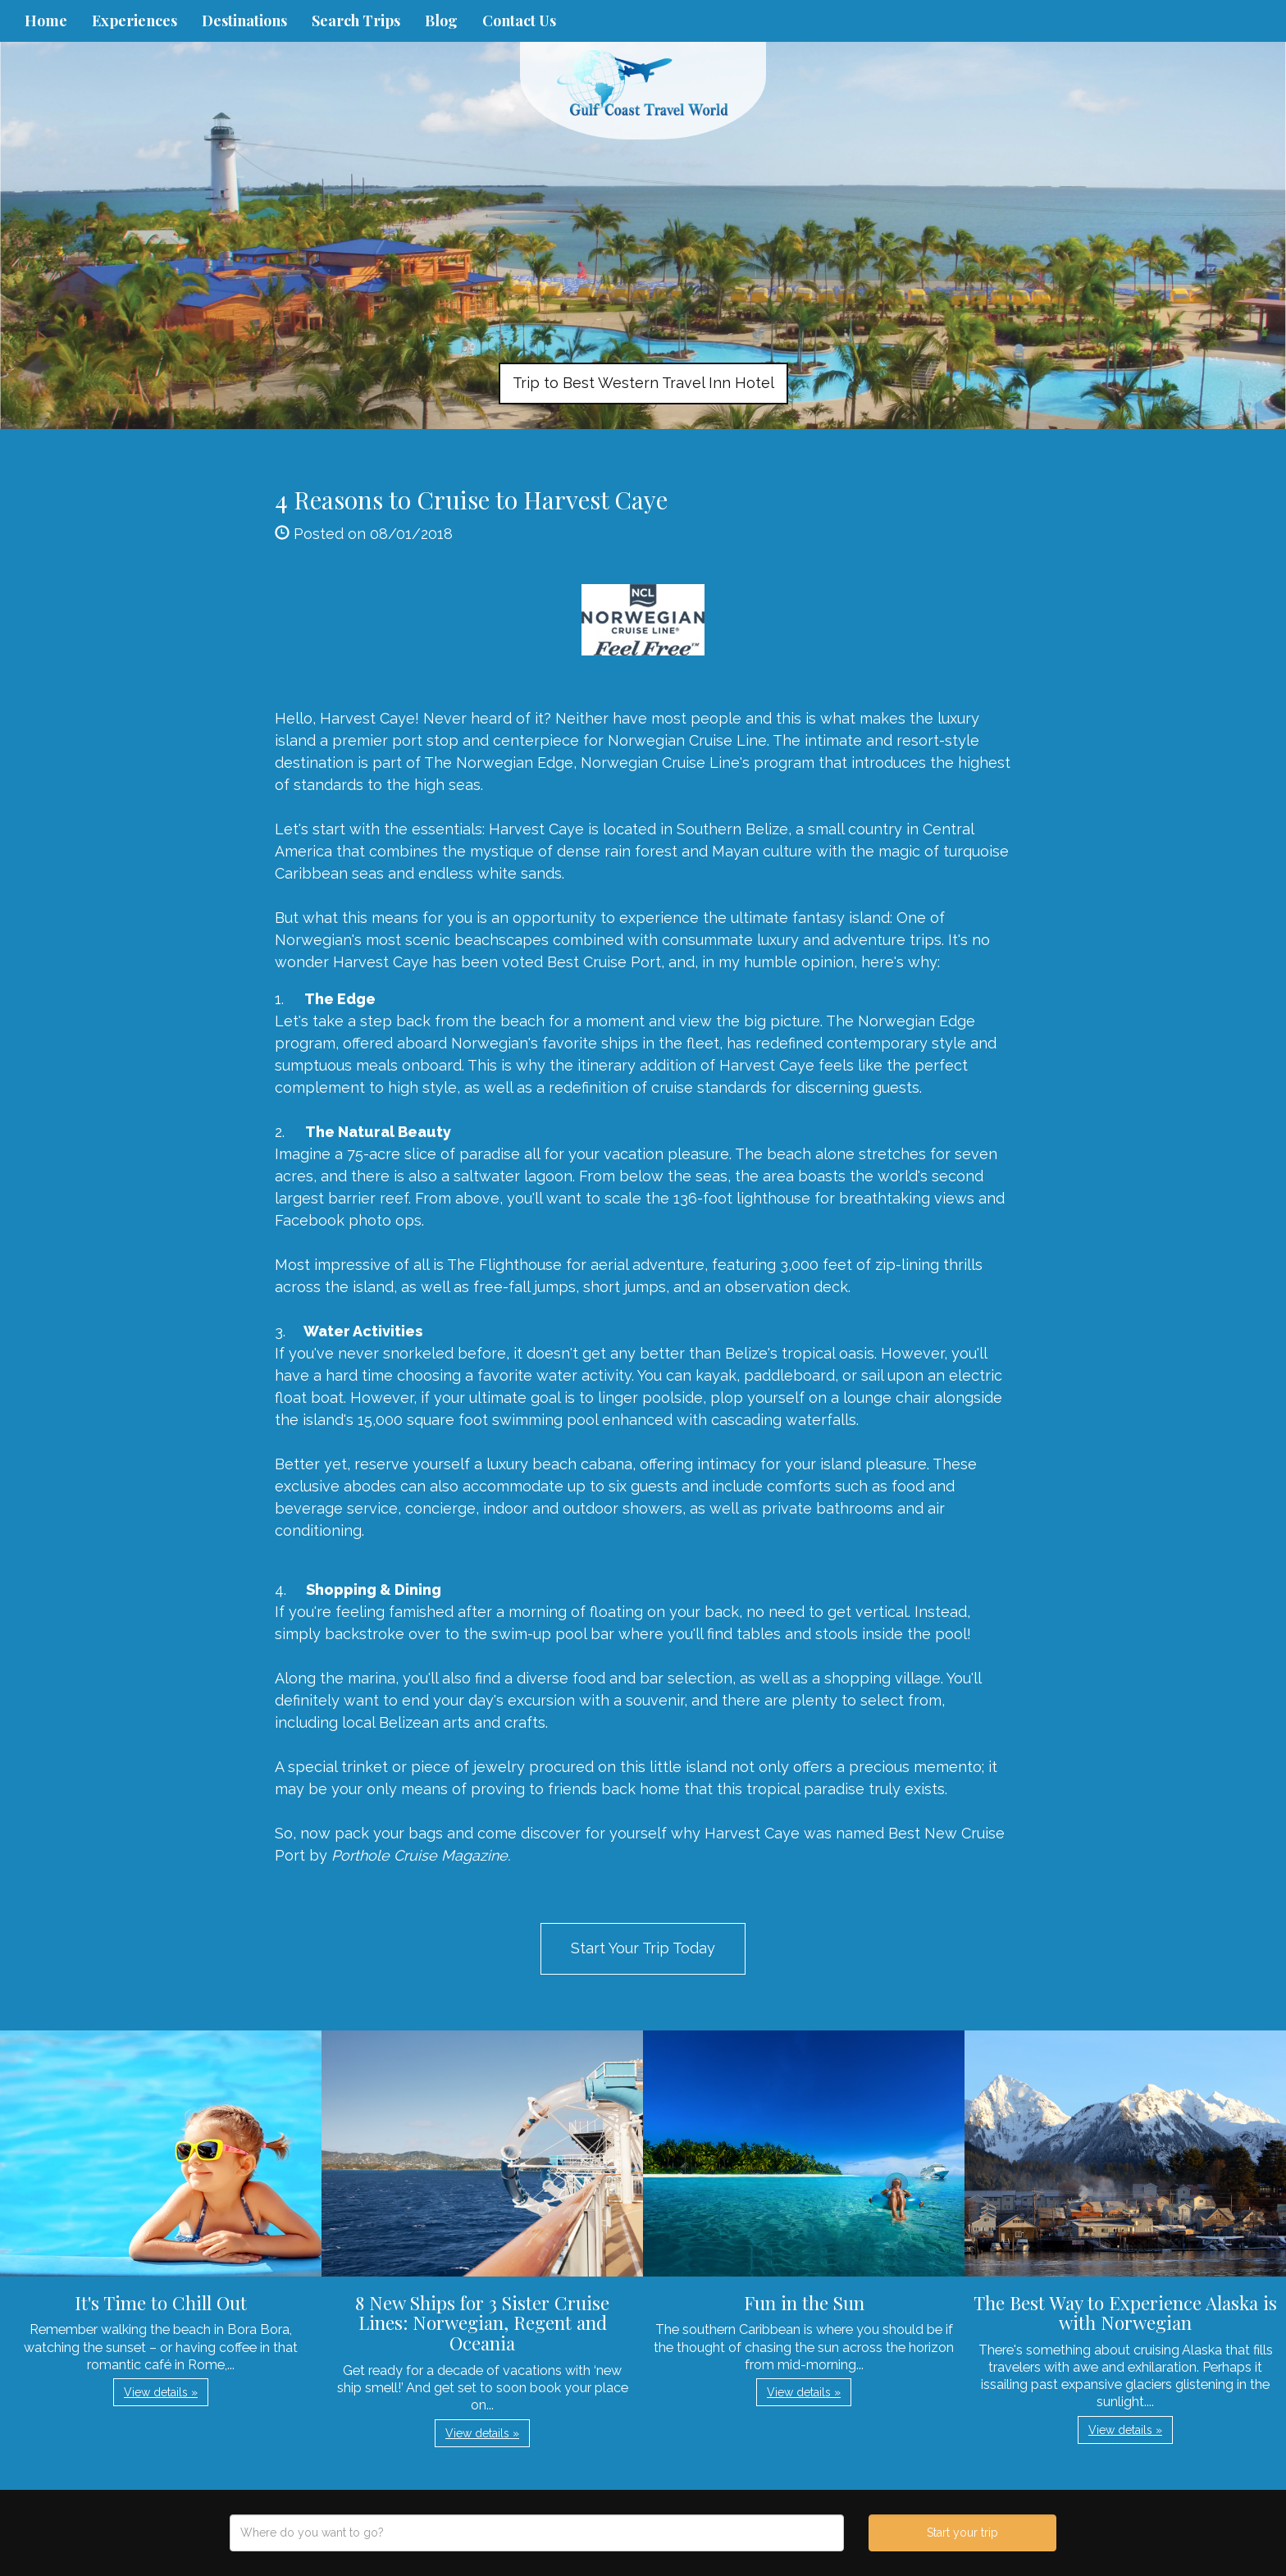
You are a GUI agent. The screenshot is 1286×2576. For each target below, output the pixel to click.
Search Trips (356, 20)
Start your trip (962, 2532)
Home (46, 20)
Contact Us (519, 20)
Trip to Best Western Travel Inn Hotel (643, 382)
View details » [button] (161, 2392)
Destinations (244, 20)
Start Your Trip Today (643, 1948)
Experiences (134, 20)
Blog (441, 20)
